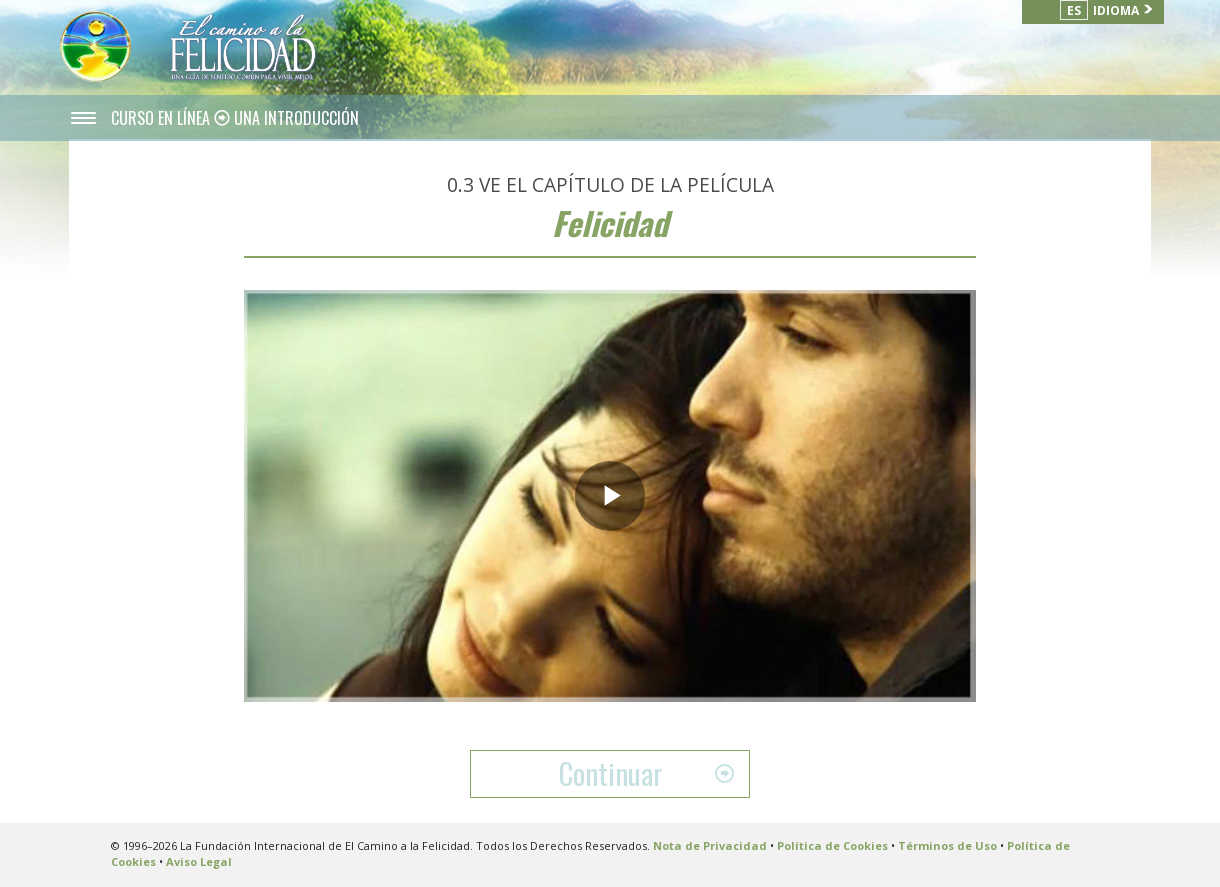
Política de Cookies (832, 845)
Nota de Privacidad (710, 845)
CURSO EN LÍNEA (162, 118)
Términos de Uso (947, 845)
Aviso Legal (199, 861)
